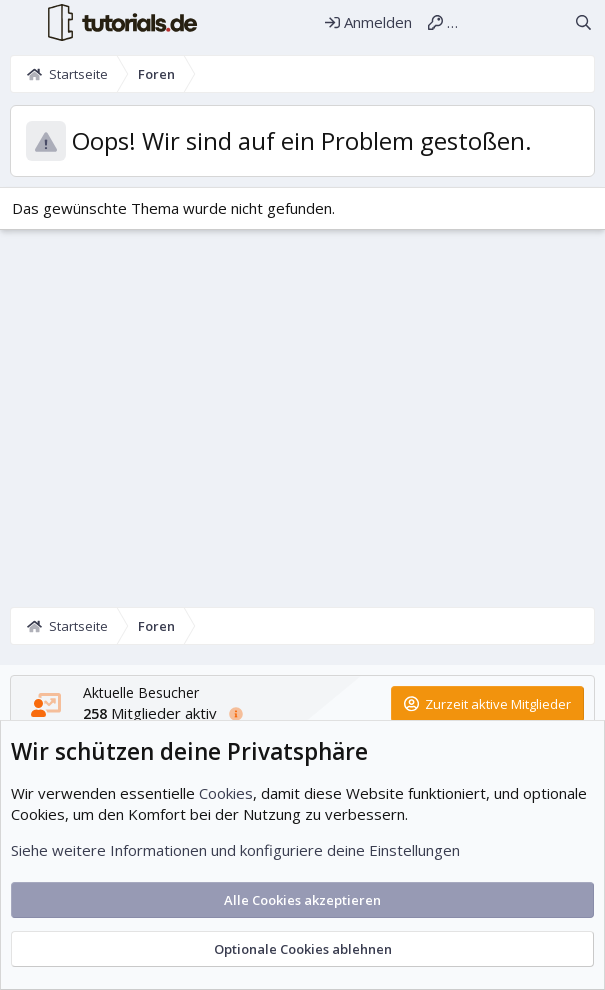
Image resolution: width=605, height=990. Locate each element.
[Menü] (21, 23)
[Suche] (583, 22)
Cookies (226, 793)
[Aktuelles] (547, 22)
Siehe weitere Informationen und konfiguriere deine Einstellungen (235, 850)
